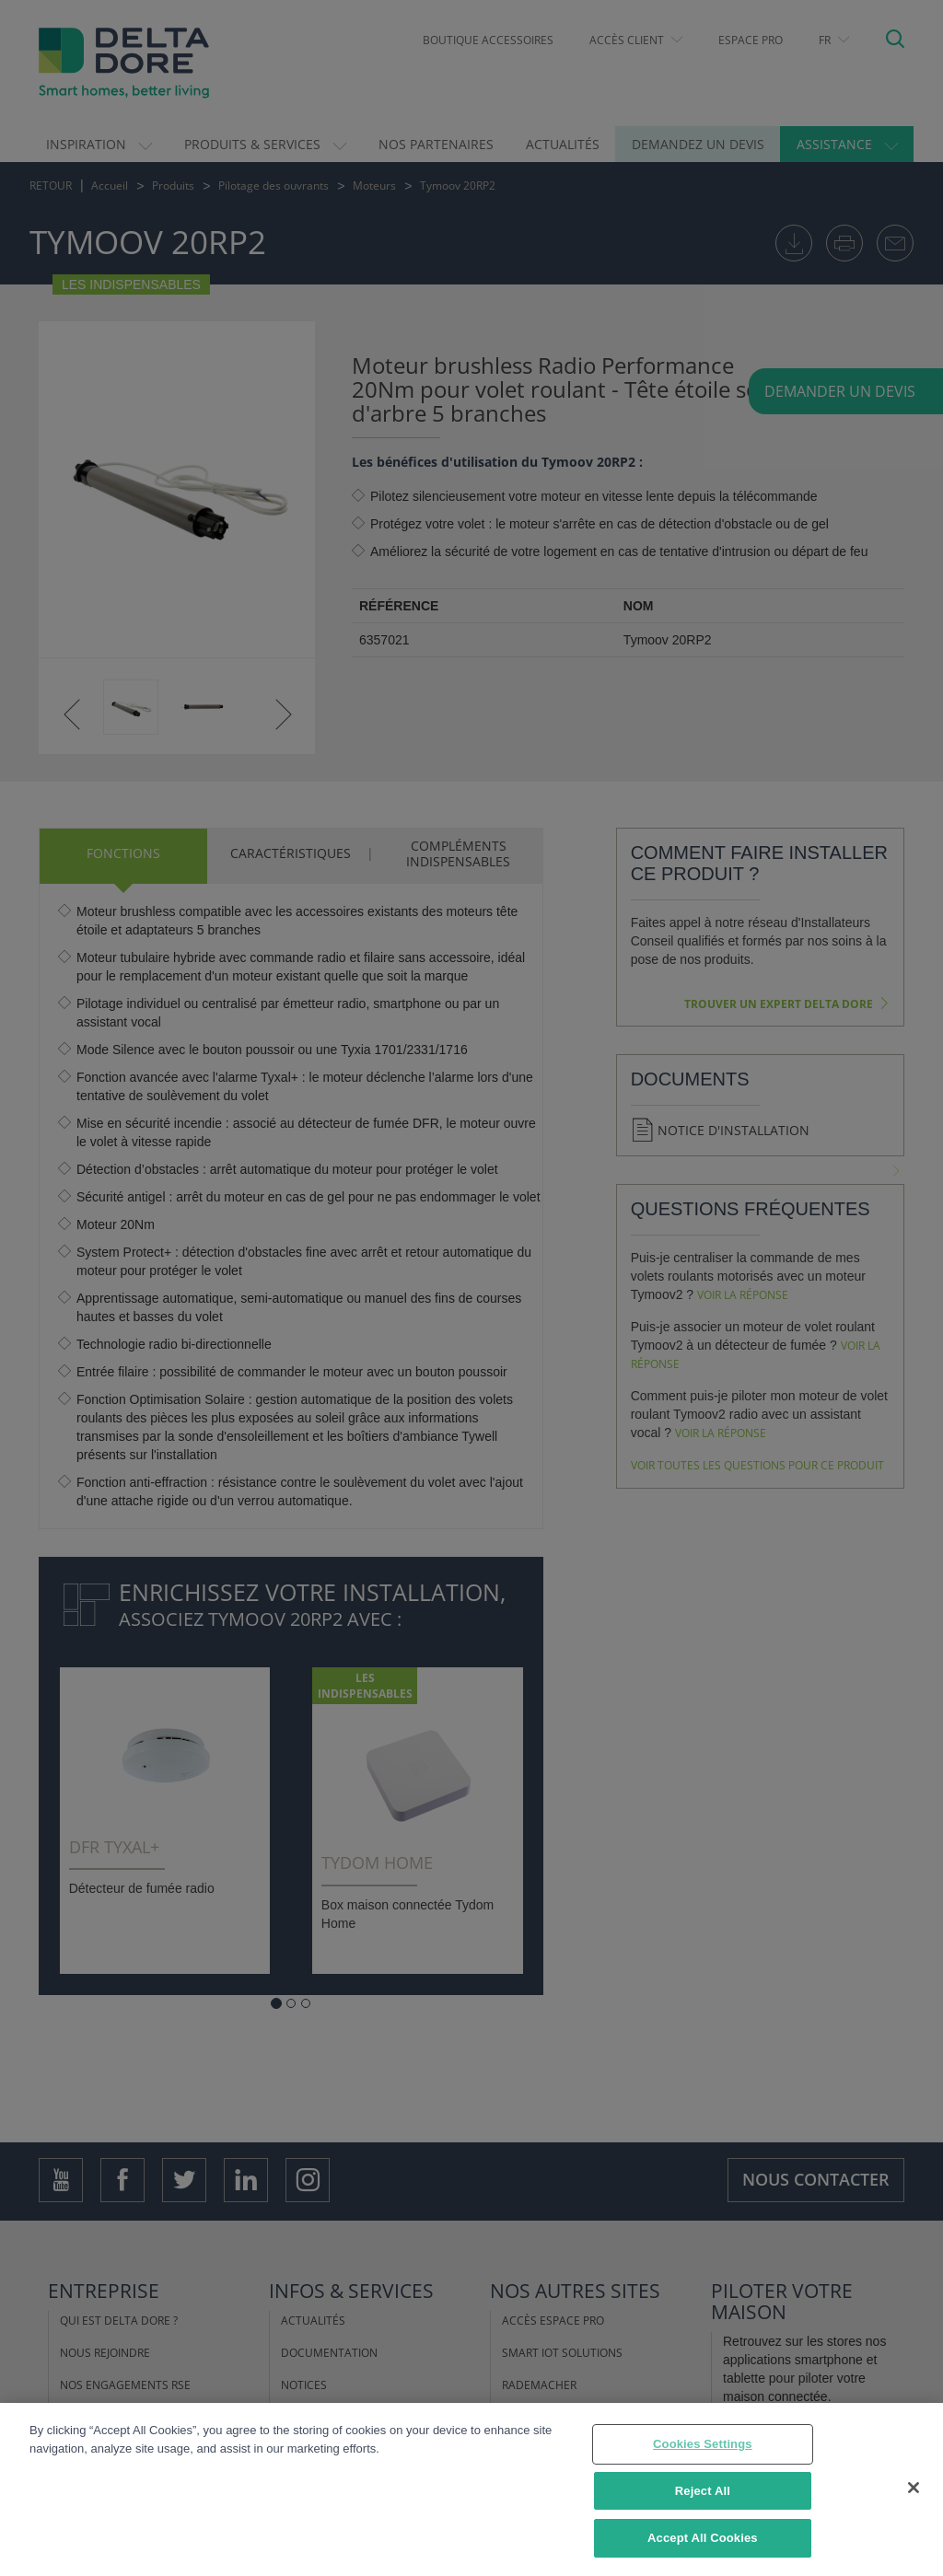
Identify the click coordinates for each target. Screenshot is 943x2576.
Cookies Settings (702, 2448)
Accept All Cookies (702, 2543)
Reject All (702, 2495)
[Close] (913, 2492)
